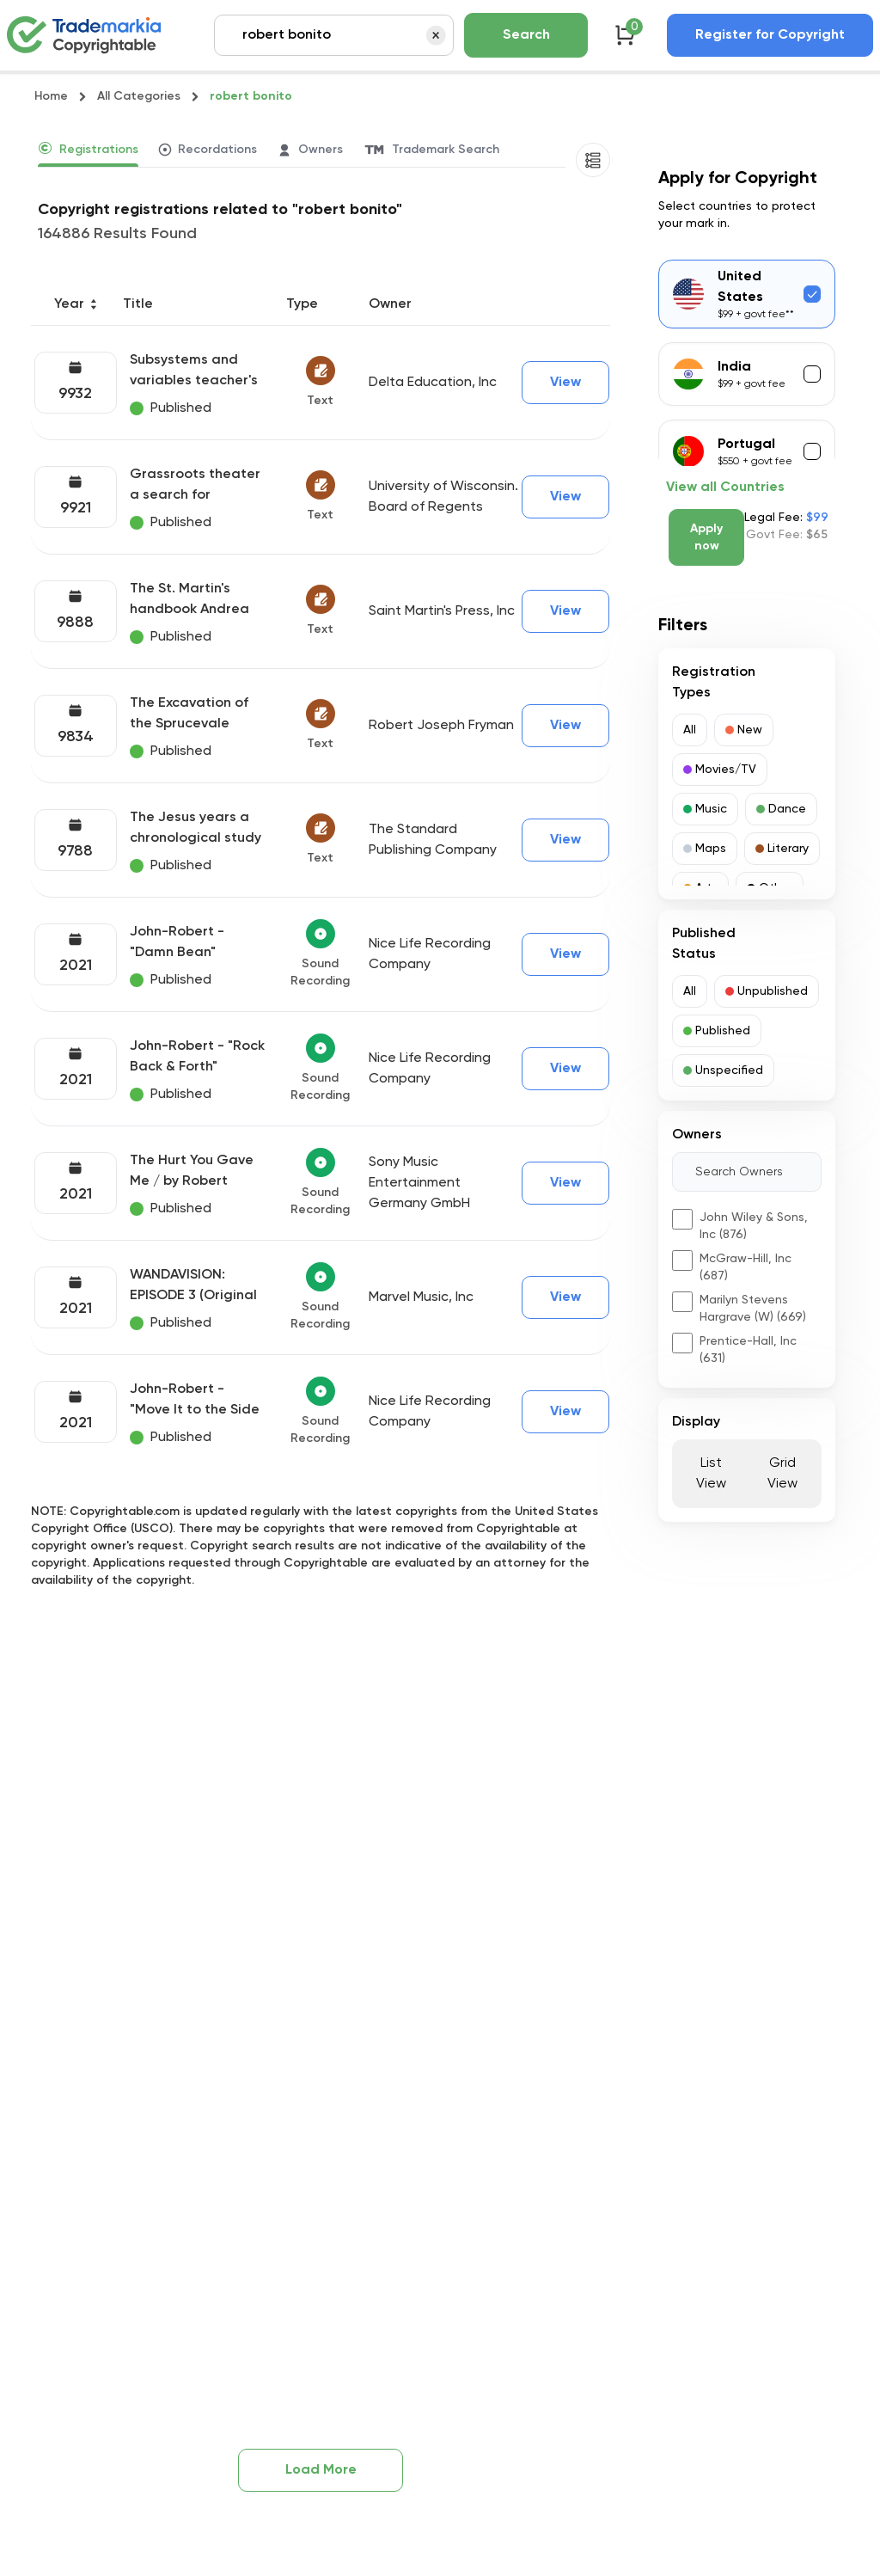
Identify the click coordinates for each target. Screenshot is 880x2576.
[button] (689, 730)
